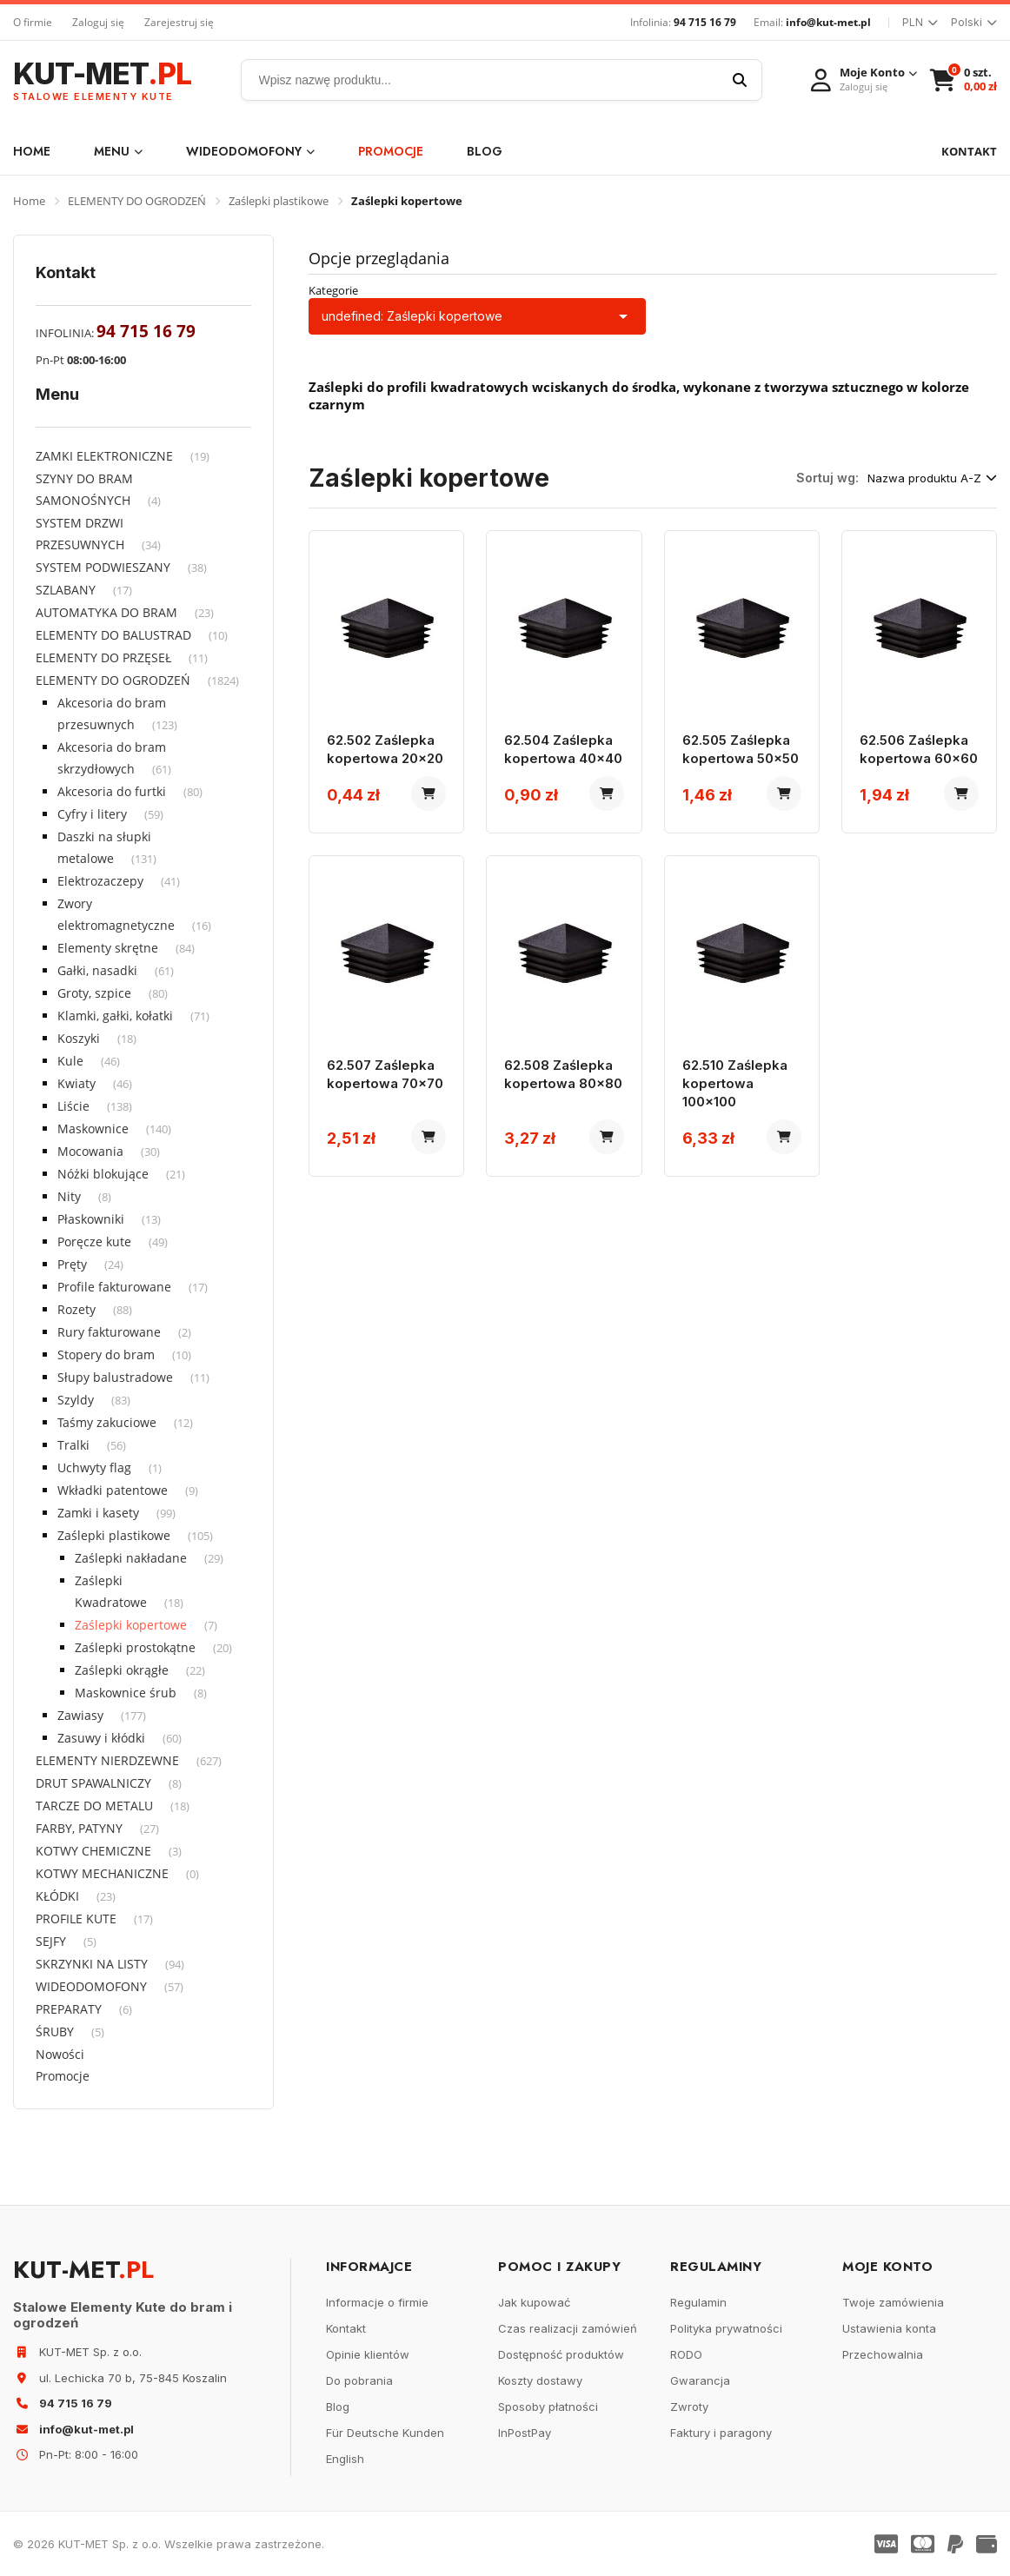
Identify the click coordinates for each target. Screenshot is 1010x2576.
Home (31, 151)
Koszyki (78, 1038)
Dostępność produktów (561, 2354)
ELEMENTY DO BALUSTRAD (113, 635)
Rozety (76, 1309)
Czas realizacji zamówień (567, 2328)
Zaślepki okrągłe (122, 1670)
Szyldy (75, 1399)
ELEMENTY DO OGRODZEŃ (137, 201)
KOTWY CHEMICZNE (93, 1850)
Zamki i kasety (98, 1512)
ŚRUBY (55, 2031)
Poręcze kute (94, 1241)
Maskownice (93, 1128)
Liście (73, 1106)
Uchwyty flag (94, 1467)
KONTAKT (969, 151)
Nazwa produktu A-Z (932, 478)
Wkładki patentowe (112, 1490)
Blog (484, 151)
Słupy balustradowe (115, 1377)
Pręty (72, 1264)
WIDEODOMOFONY (250, 151)
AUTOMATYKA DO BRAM (106, 612)
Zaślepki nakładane (131, 1558)
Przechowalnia (882, 2354)
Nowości (60, 2054)
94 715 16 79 (705, 22)
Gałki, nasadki (97, 970)
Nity (69, 1196)
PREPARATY (69, 2009)
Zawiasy (80, 1715)
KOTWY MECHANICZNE (102, 1873)
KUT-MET (102, 80)
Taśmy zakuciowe (106, 1422)
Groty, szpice (94, 993)
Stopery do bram (106, 1354)
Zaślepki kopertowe (131, 1625)
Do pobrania (359, 2380)
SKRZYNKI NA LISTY (92, 1963)
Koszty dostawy (540, 2380)
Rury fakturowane (109, 1332)
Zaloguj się (98, 22)
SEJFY (51, 1941)
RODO (686, 2354)
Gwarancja (700, 2380)
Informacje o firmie (377, 2302)
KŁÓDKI (57, 1896)
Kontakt (346, 2328)
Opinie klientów (367, 2354)
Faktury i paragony (721, 2433)
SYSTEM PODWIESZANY (103, 567)
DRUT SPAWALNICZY (93, 1783)
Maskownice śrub (125, 1692)
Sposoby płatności (548, 2406)
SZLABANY (66, 589)
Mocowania (90, 1151)
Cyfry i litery (92, 814)
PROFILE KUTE (76, 1918)
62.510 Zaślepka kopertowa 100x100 (734, 1083)
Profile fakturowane (114, 1286)
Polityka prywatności (726, 2328)
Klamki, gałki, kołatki (115, 1015)
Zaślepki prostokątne (135, 1647)
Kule (70, 1060)
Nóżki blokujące (103, 1173)
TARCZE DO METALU (94, 1805)
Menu (118, 151)
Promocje (390, 151)
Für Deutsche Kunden (385, 2433)
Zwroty (689, 2406)
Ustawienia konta (889, 2328)
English (345, 2459)
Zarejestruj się (179, 22)
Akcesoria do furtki (111, 791)
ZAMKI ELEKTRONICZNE (104, 456)
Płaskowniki (90, 1219)
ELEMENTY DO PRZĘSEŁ (103, 657)
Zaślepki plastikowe (279, 201)
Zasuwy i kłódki (101, 1738)
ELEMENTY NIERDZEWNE (107, 1760)
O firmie (32, 22)
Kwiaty (76, 1083)
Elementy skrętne (107, 947)
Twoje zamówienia (893, 2302)
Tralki (73, 1445)
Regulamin (698, 2302)
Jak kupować (534, 2302)
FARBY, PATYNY (79, 1828)
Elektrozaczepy (100, 881)
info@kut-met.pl (828, 22)
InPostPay (524, 2433)
